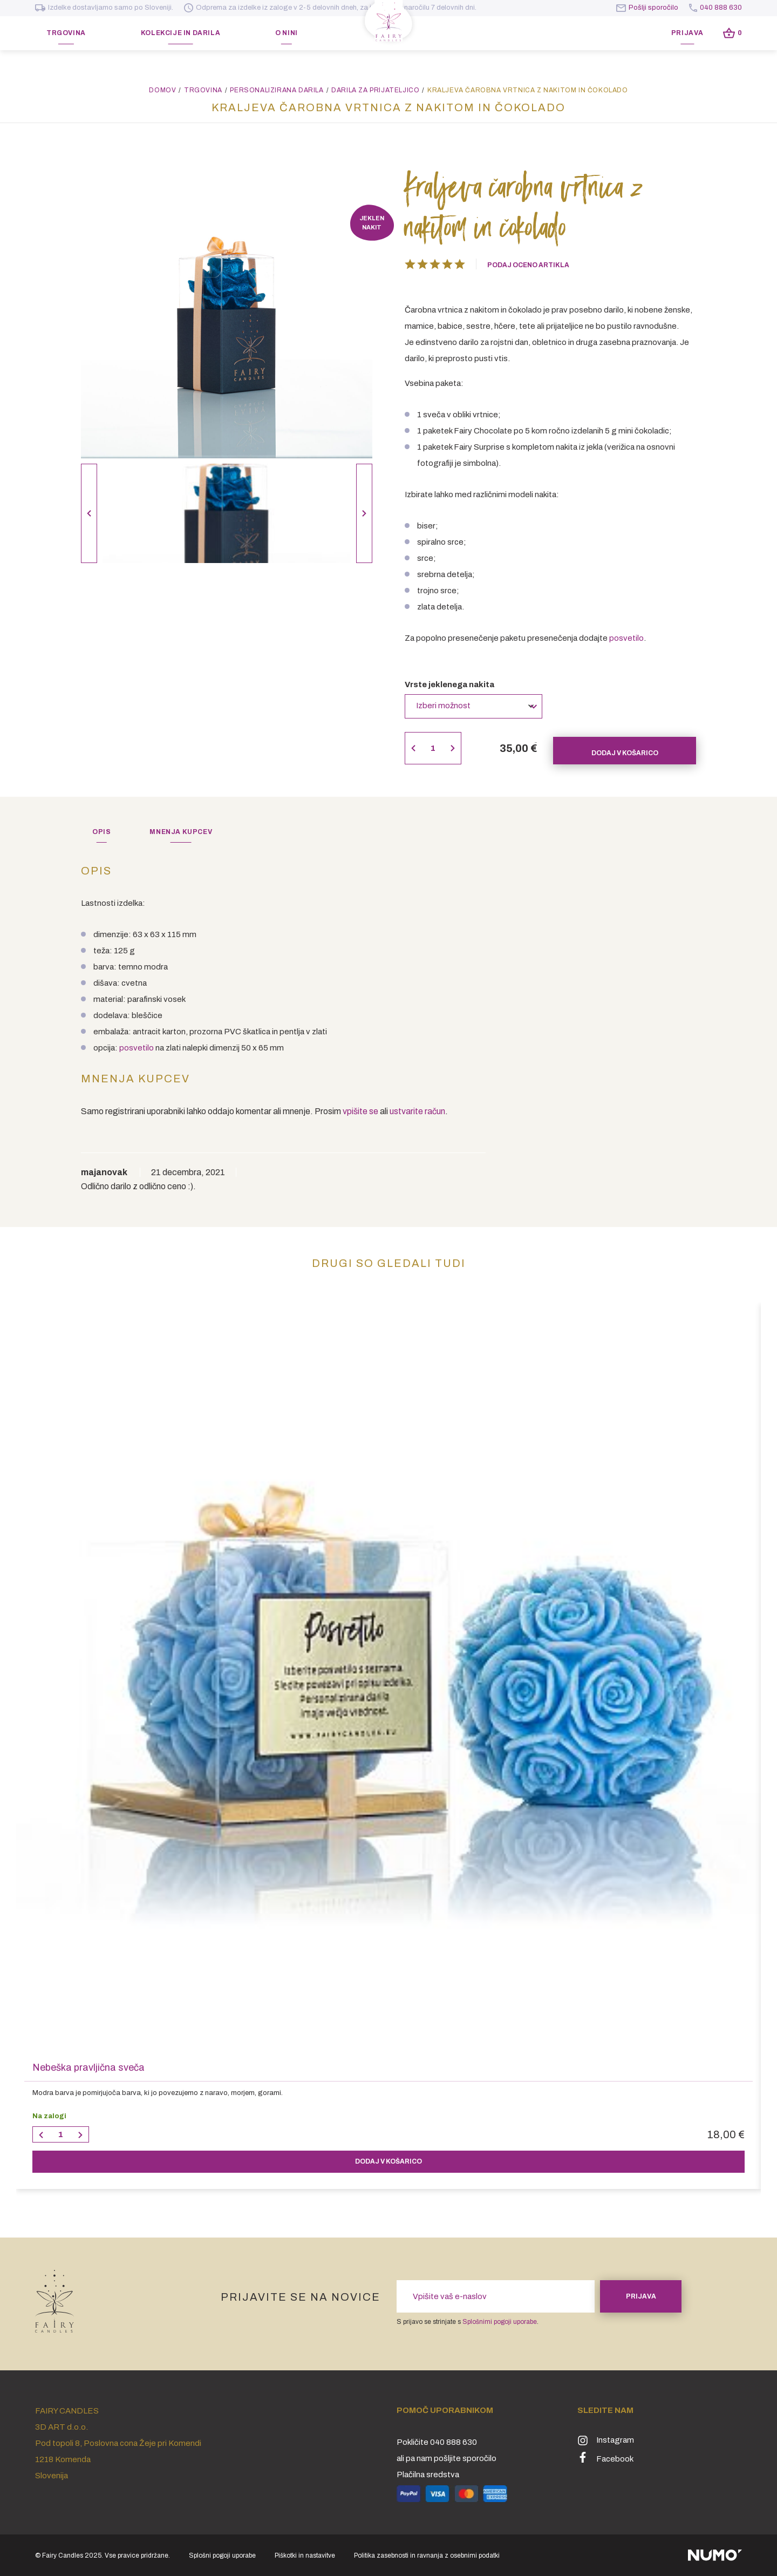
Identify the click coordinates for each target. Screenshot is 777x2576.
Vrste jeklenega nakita (449, 684)
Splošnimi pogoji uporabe (499, 2322)
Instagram (605, 2440)
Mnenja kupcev (180, 832)
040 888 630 (715, 8)
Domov (162, 90)
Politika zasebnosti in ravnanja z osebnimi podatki (427, 2555)
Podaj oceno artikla (528, 265)
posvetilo (626, 638)
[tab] (101, 832)
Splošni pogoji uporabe (222, 2555)
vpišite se (360, 1111)
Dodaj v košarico (624, 748)
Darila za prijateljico (375, 90)
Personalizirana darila (276, 90)
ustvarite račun (417, 1111)
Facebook (605, 2458)
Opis (101, 832)
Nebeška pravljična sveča (88, 2067)
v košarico (388, 2161)
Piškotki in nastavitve (305, 2555)
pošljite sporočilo (465, 2458)
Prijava (687, 33)
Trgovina (203, 90)
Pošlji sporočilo (647, 8)
